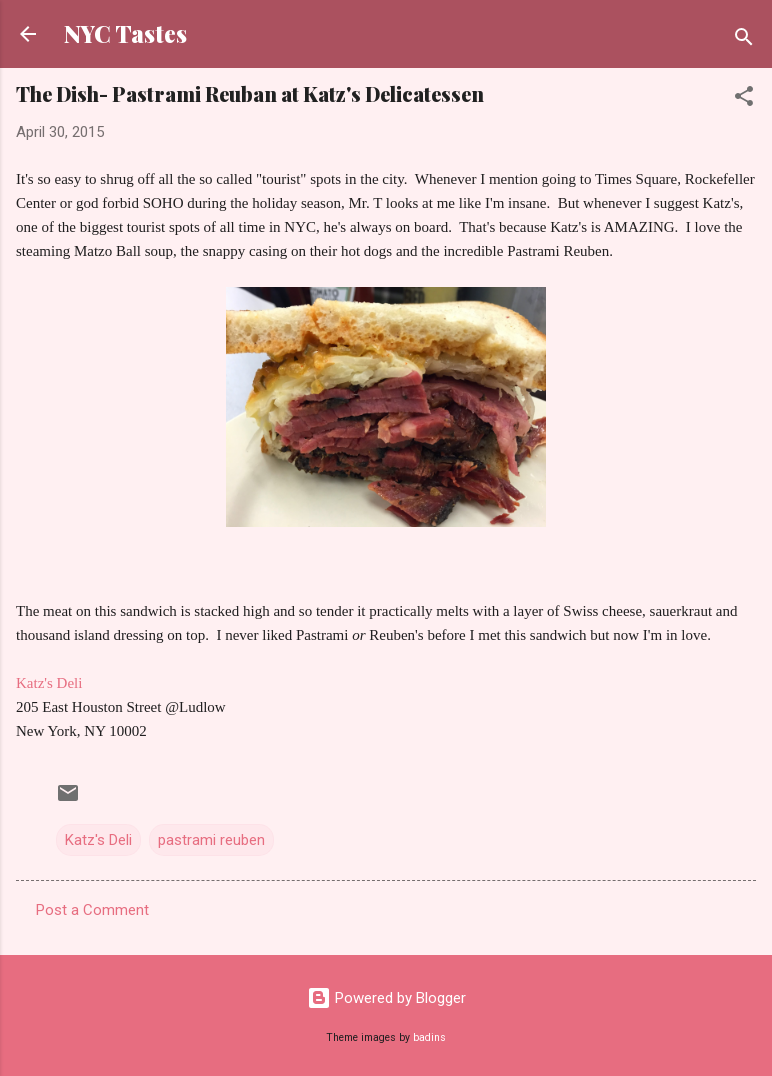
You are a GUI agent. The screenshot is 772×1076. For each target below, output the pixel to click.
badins (429, 1037)
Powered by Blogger (386, 998)
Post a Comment (92, 910)
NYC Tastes (125, 33)
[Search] (744, 40)
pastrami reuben (211, 840)
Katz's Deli (49, 683)
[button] (744, 99)
